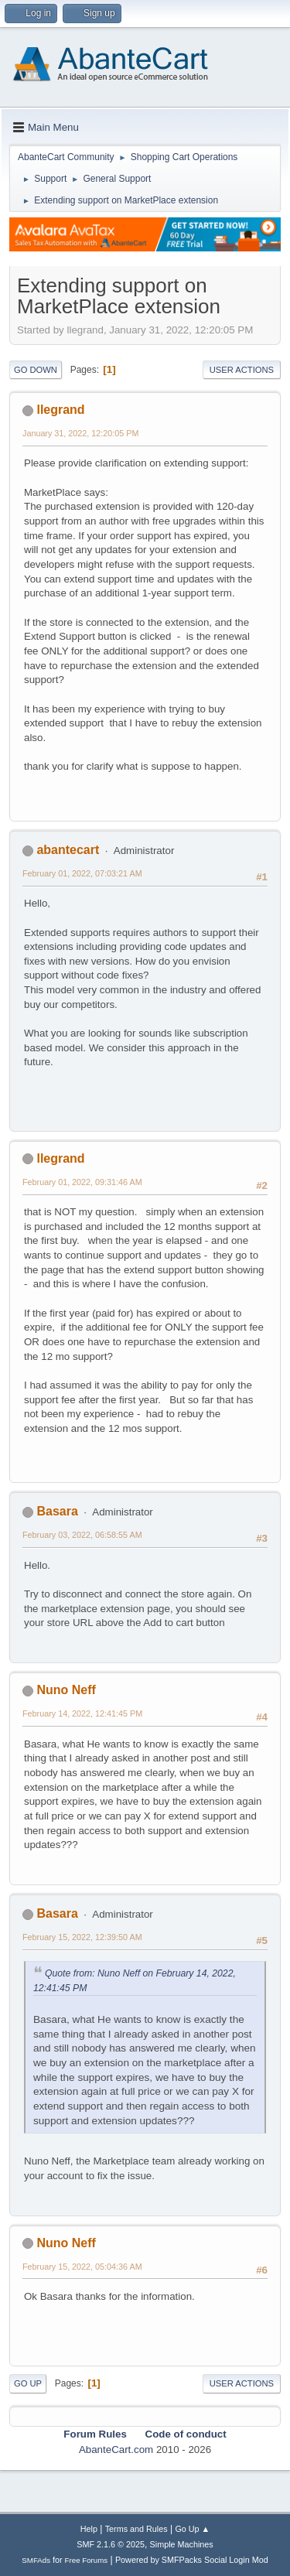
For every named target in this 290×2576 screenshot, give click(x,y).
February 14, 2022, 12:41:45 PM (82, 1713)
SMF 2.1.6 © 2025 (111, 2544)
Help (88, 2528)
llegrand (60, 409)
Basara (56, 1511)
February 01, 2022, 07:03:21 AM (82, 873)
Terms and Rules (136, 2528)
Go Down (35, 369)
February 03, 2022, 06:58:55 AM (82, 1534)
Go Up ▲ (192, 2528)
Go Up (28, 2383)
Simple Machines (181, 2544)
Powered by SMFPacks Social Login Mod (191, 2559)
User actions (242, 369)
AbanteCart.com (116, 2449)
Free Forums (86, 2560)
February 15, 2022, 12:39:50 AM (82, 1937)
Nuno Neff (65, 1689)
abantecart (67, 849)
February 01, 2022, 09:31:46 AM (82, 1182)
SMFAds (36, 2560)
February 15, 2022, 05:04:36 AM (82, 2266)
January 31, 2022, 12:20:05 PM (80, 433)
